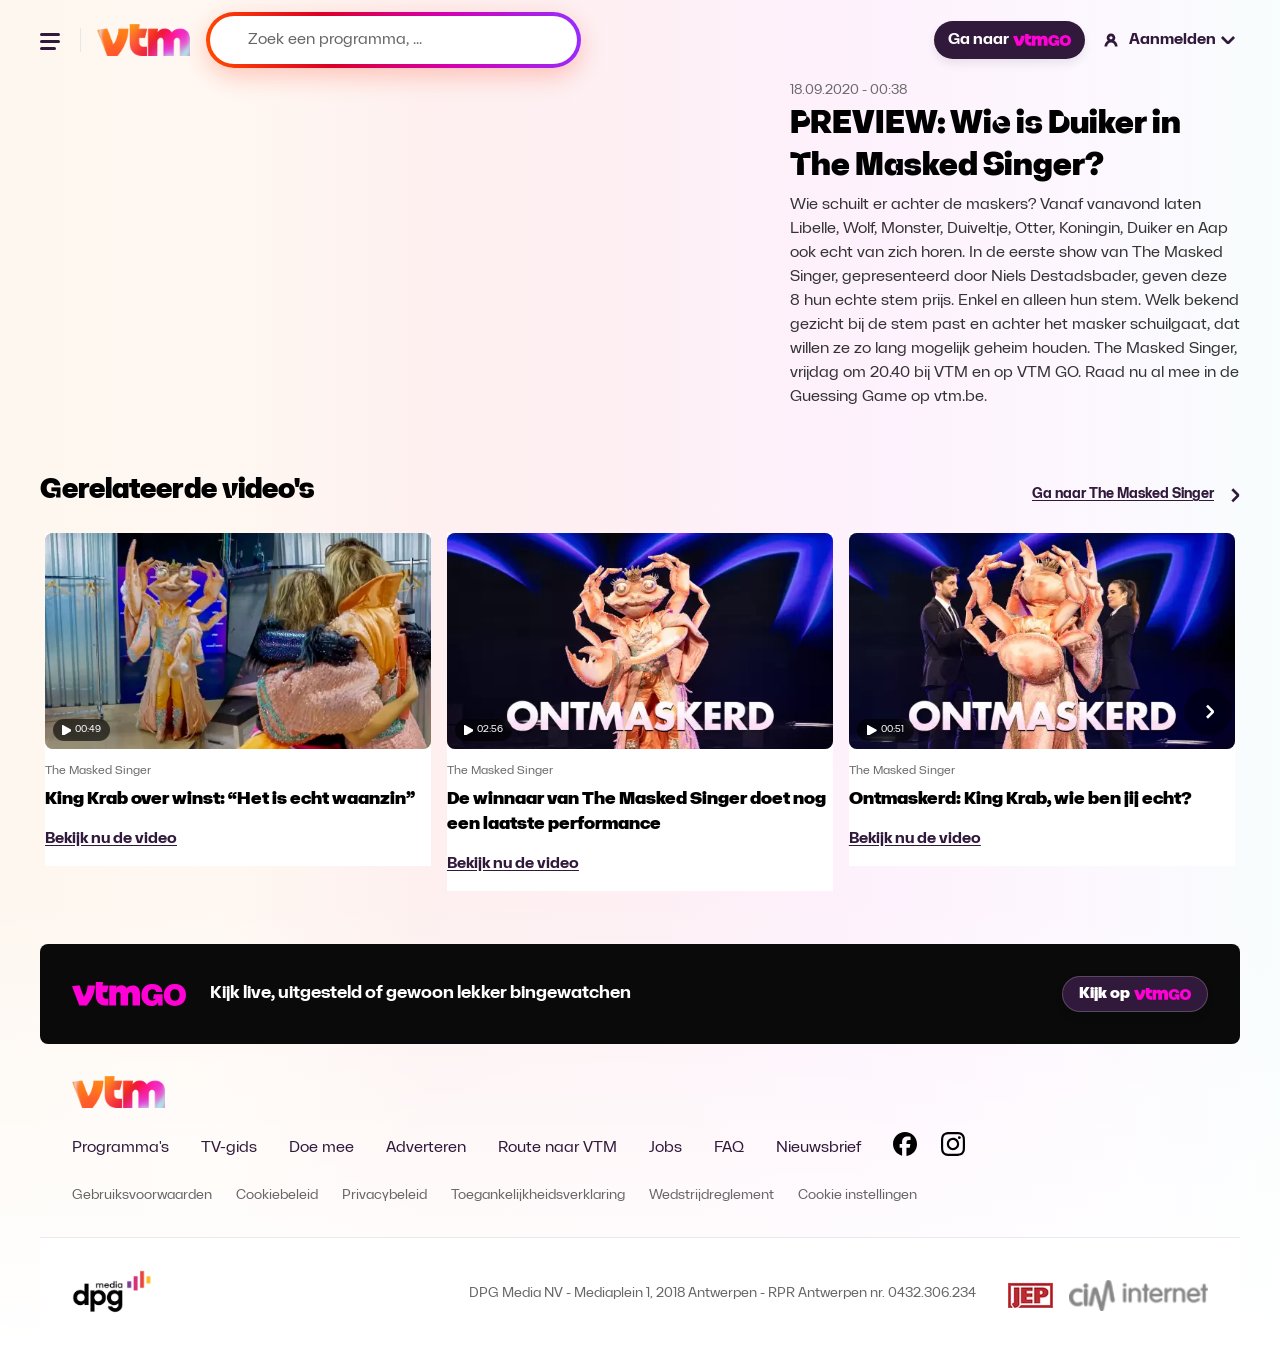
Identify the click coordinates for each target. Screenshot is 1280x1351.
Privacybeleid (384, 1195)
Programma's (120, 1148)
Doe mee (321, 1148)
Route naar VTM (557, 1148)
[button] (1170, 40)
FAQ (729, 1148)
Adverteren (426, 1148)
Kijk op (1135, 994)
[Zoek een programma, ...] (393, 40)
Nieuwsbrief (818, 1148)
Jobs (665, 1148)
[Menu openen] (52, 40)
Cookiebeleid (277, 1195)
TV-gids (229, 1148)
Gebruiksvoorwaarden (142, 1195)
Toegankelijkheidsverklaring (538, 1195)
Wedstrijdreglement (711, 1195)
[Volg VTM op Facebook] (905, 1148)
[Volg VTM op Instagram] (953, 1148)
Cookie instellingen (857, 1195)
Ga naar (1009, 40)
